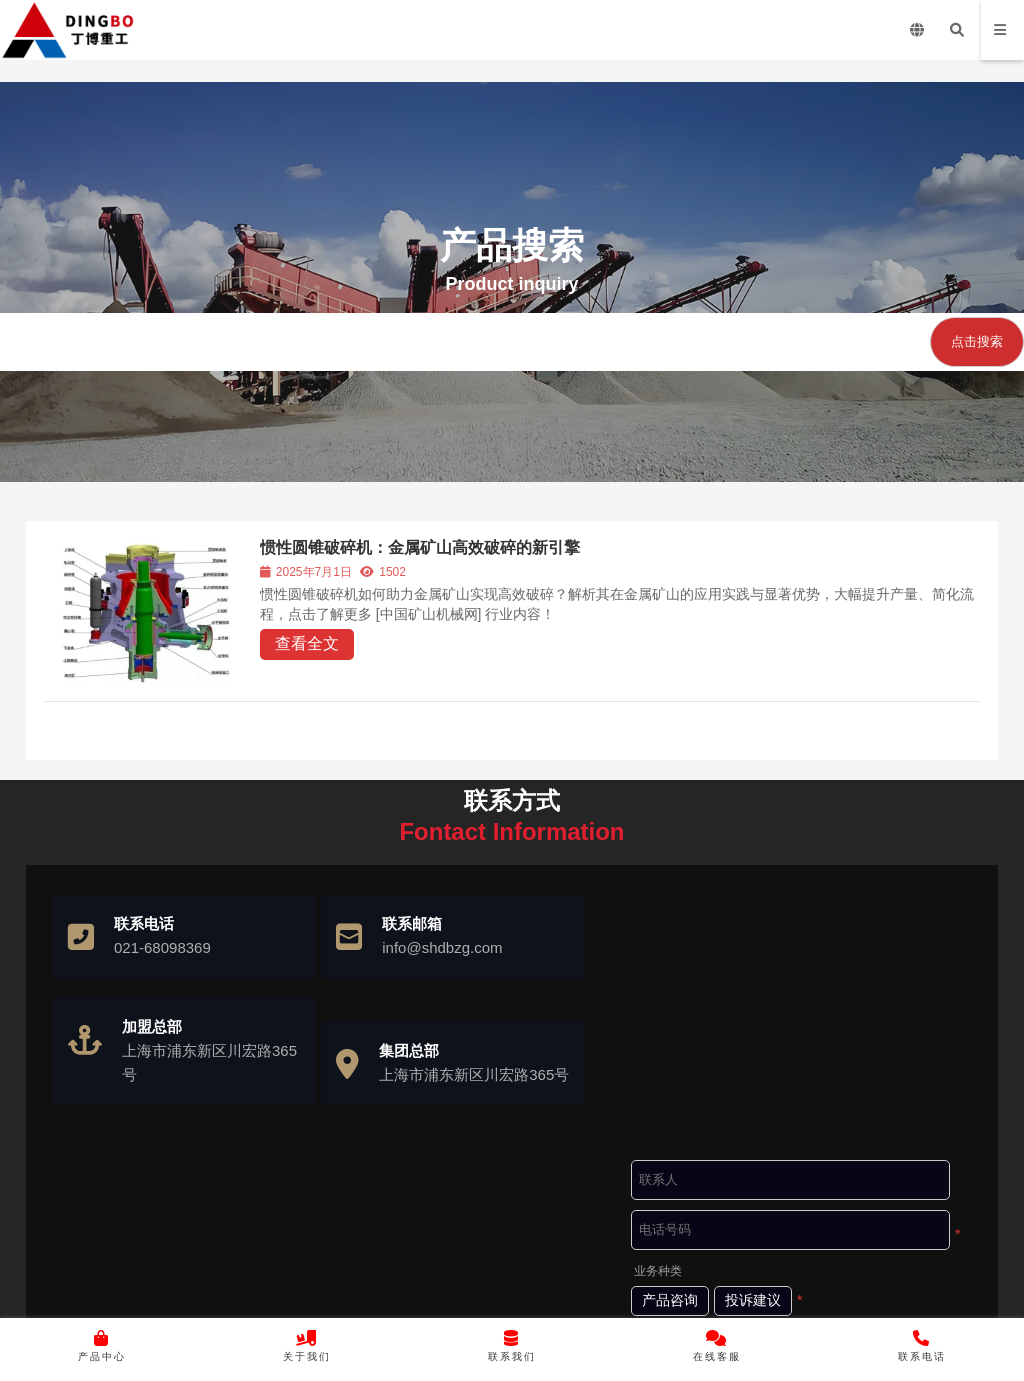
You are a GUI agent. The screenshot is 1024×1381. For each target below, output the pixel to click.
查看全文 (307, 643)
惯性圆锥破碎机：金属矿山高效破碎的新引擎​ (420, 547)
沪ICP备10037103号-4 (570, 1297)
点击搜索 (977, 341)
